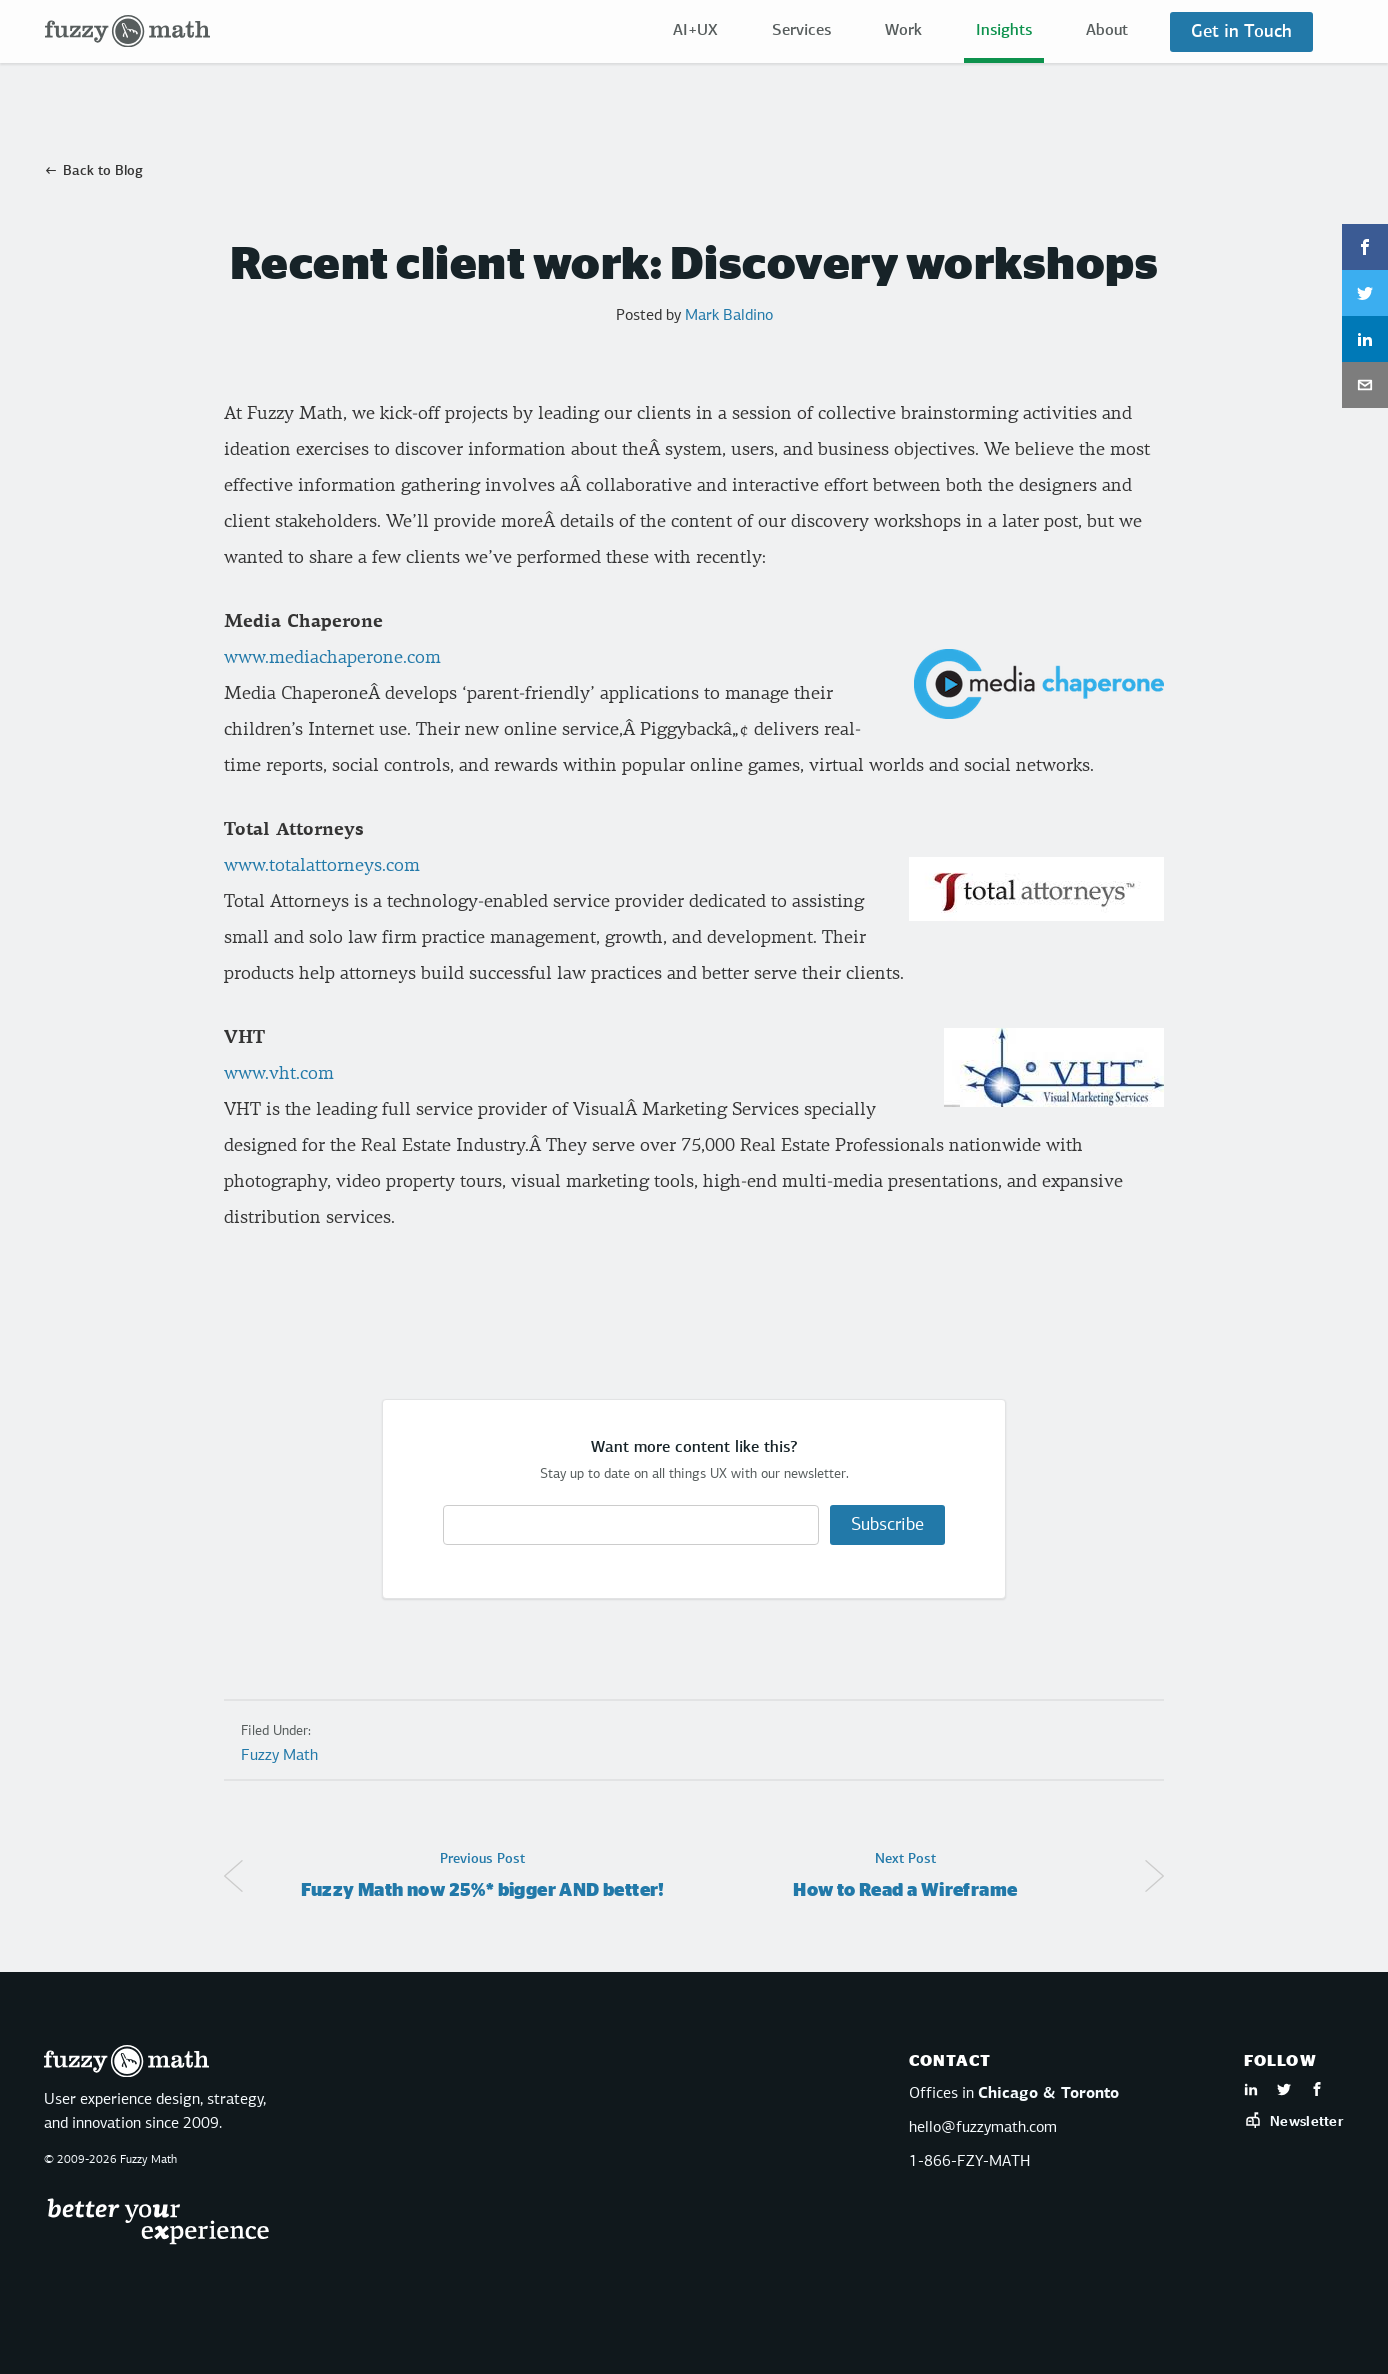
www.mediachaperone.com (332, 657)
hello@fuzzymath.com (983, 2128)
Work (903, 31)
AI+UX (695, 31)
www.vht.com (279, 1073)
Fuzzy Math (279, 1756)
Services (801, 31)
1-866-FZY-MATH (969, 2162)
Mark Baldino (729, 316)
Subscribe (887, 1525)
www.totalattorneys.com (322, 865)
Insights (1004, 31)
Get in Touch (1241, 32)
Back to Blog (103, 171)
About (1107, 31)
